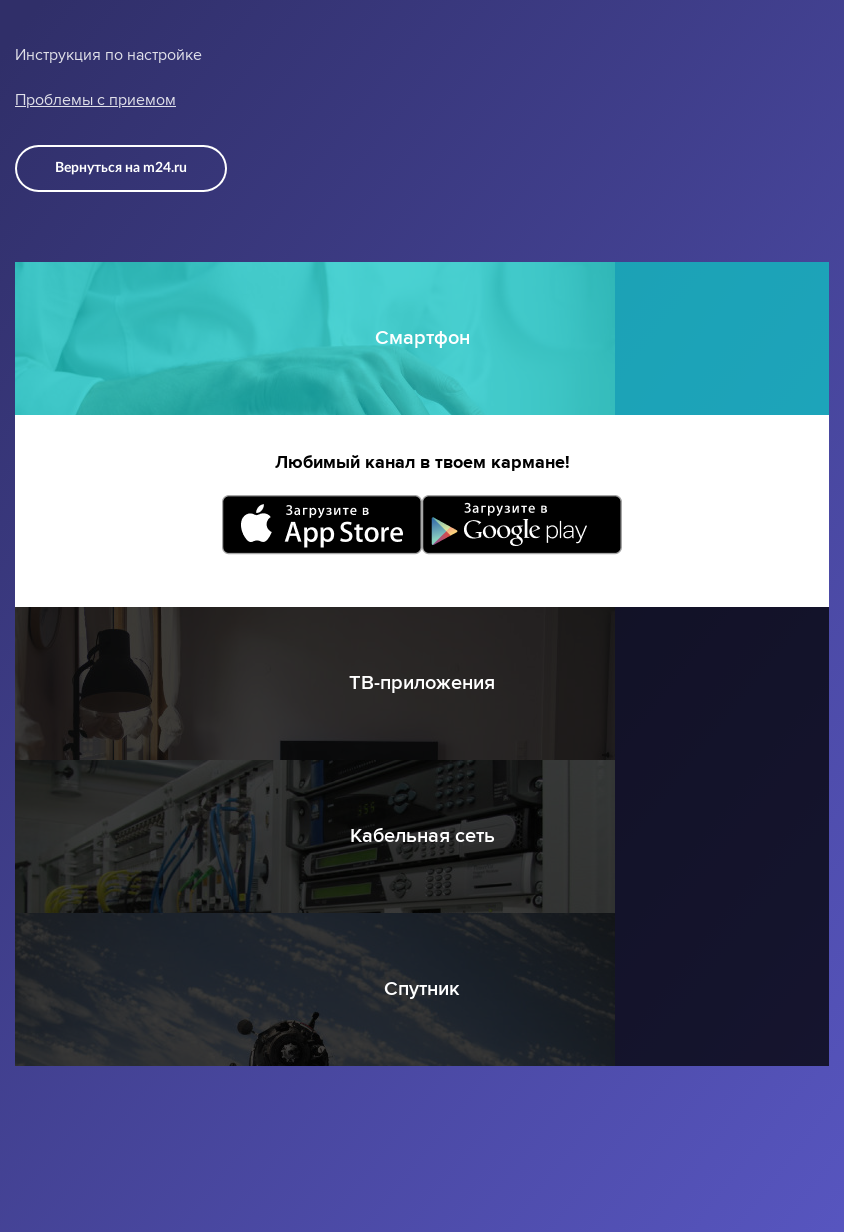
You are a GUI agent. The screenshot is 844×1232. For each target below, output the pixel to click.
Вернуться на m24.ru (121, 168)
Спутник (422, 989)
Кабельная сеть (422, 836)
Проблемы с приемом (95, 100)
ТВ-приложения (422, 683)
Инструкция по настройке (108, 55)
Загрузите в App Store (322, 525)
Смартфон (422, 338)
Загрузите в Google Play (522, 525)
